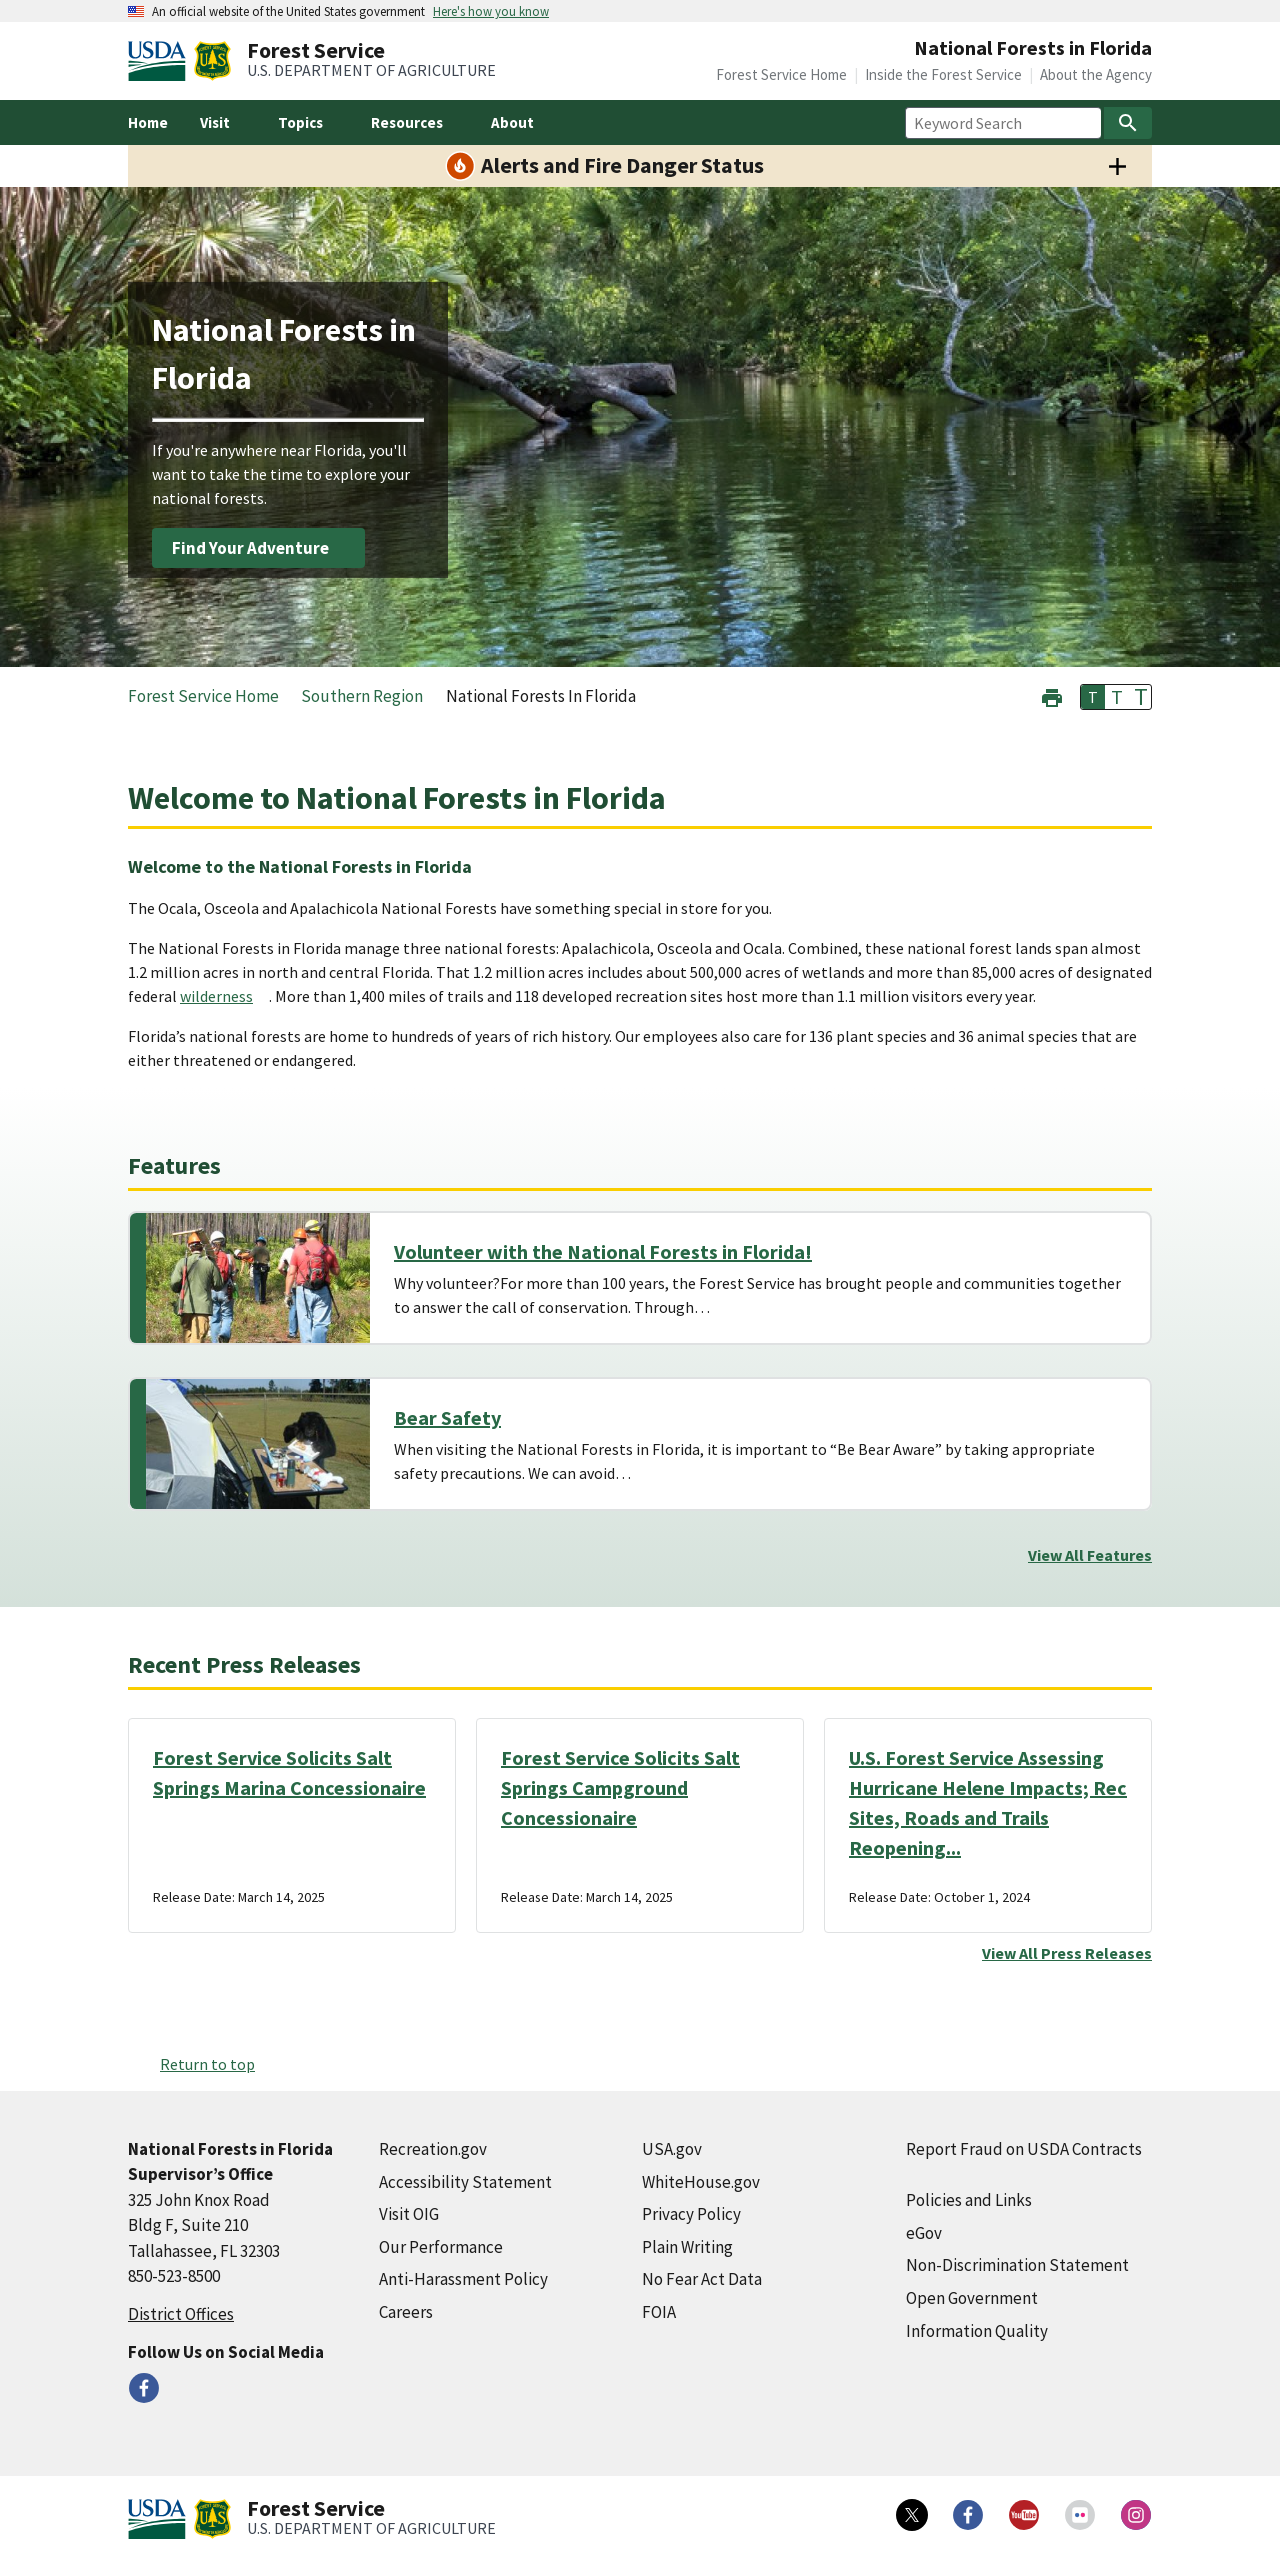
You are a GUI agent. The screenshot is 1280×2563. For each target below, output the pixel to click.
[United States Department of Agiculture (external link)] (161, 61)
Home (148, 122)
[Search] (1128, 123)
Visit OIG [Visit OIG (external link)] (409, 2214)
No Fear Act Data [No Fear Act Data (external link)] (702, 2279)
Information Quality (977, 2331)
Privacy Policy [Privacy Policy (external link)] (691, 2214)
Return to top (207, 2064)
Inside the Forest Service (943, 74)
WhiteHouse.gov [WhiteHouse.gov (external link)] (701, 2182)
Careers (406, 2312)
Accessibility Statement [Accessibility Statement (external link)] (465, 2182)
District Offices (181, 2314)
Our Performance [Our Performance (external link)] (441, 2247)
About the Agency (1096, 74)
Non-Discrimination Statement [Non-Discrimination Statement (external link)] (1017, 2265)
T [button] (1093, 697)
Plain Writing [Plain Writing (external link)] (687, 2247)
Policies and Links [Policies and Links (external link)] (969, 2200)
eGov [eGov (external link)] (924, 2233)
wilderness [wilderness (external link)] (216, 996)
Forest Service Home (781, 74)
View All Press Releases (1067, 1953)
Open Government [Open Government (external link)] (972, 2298)
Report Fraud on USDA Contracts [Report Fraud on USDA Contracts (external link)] (1024, 2149)
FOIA (659, 2312)
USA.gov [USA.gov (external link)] (672, 2149)
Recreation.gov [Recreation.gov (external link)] (433, 2149)
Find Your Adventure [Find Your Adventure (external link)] (250, 548)
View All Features (1090, 1555)
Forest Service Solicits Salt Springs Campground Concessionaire (620, 1787)
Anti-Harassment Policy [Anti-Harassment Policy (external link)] (463, 2279)
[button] (1052, 695)
